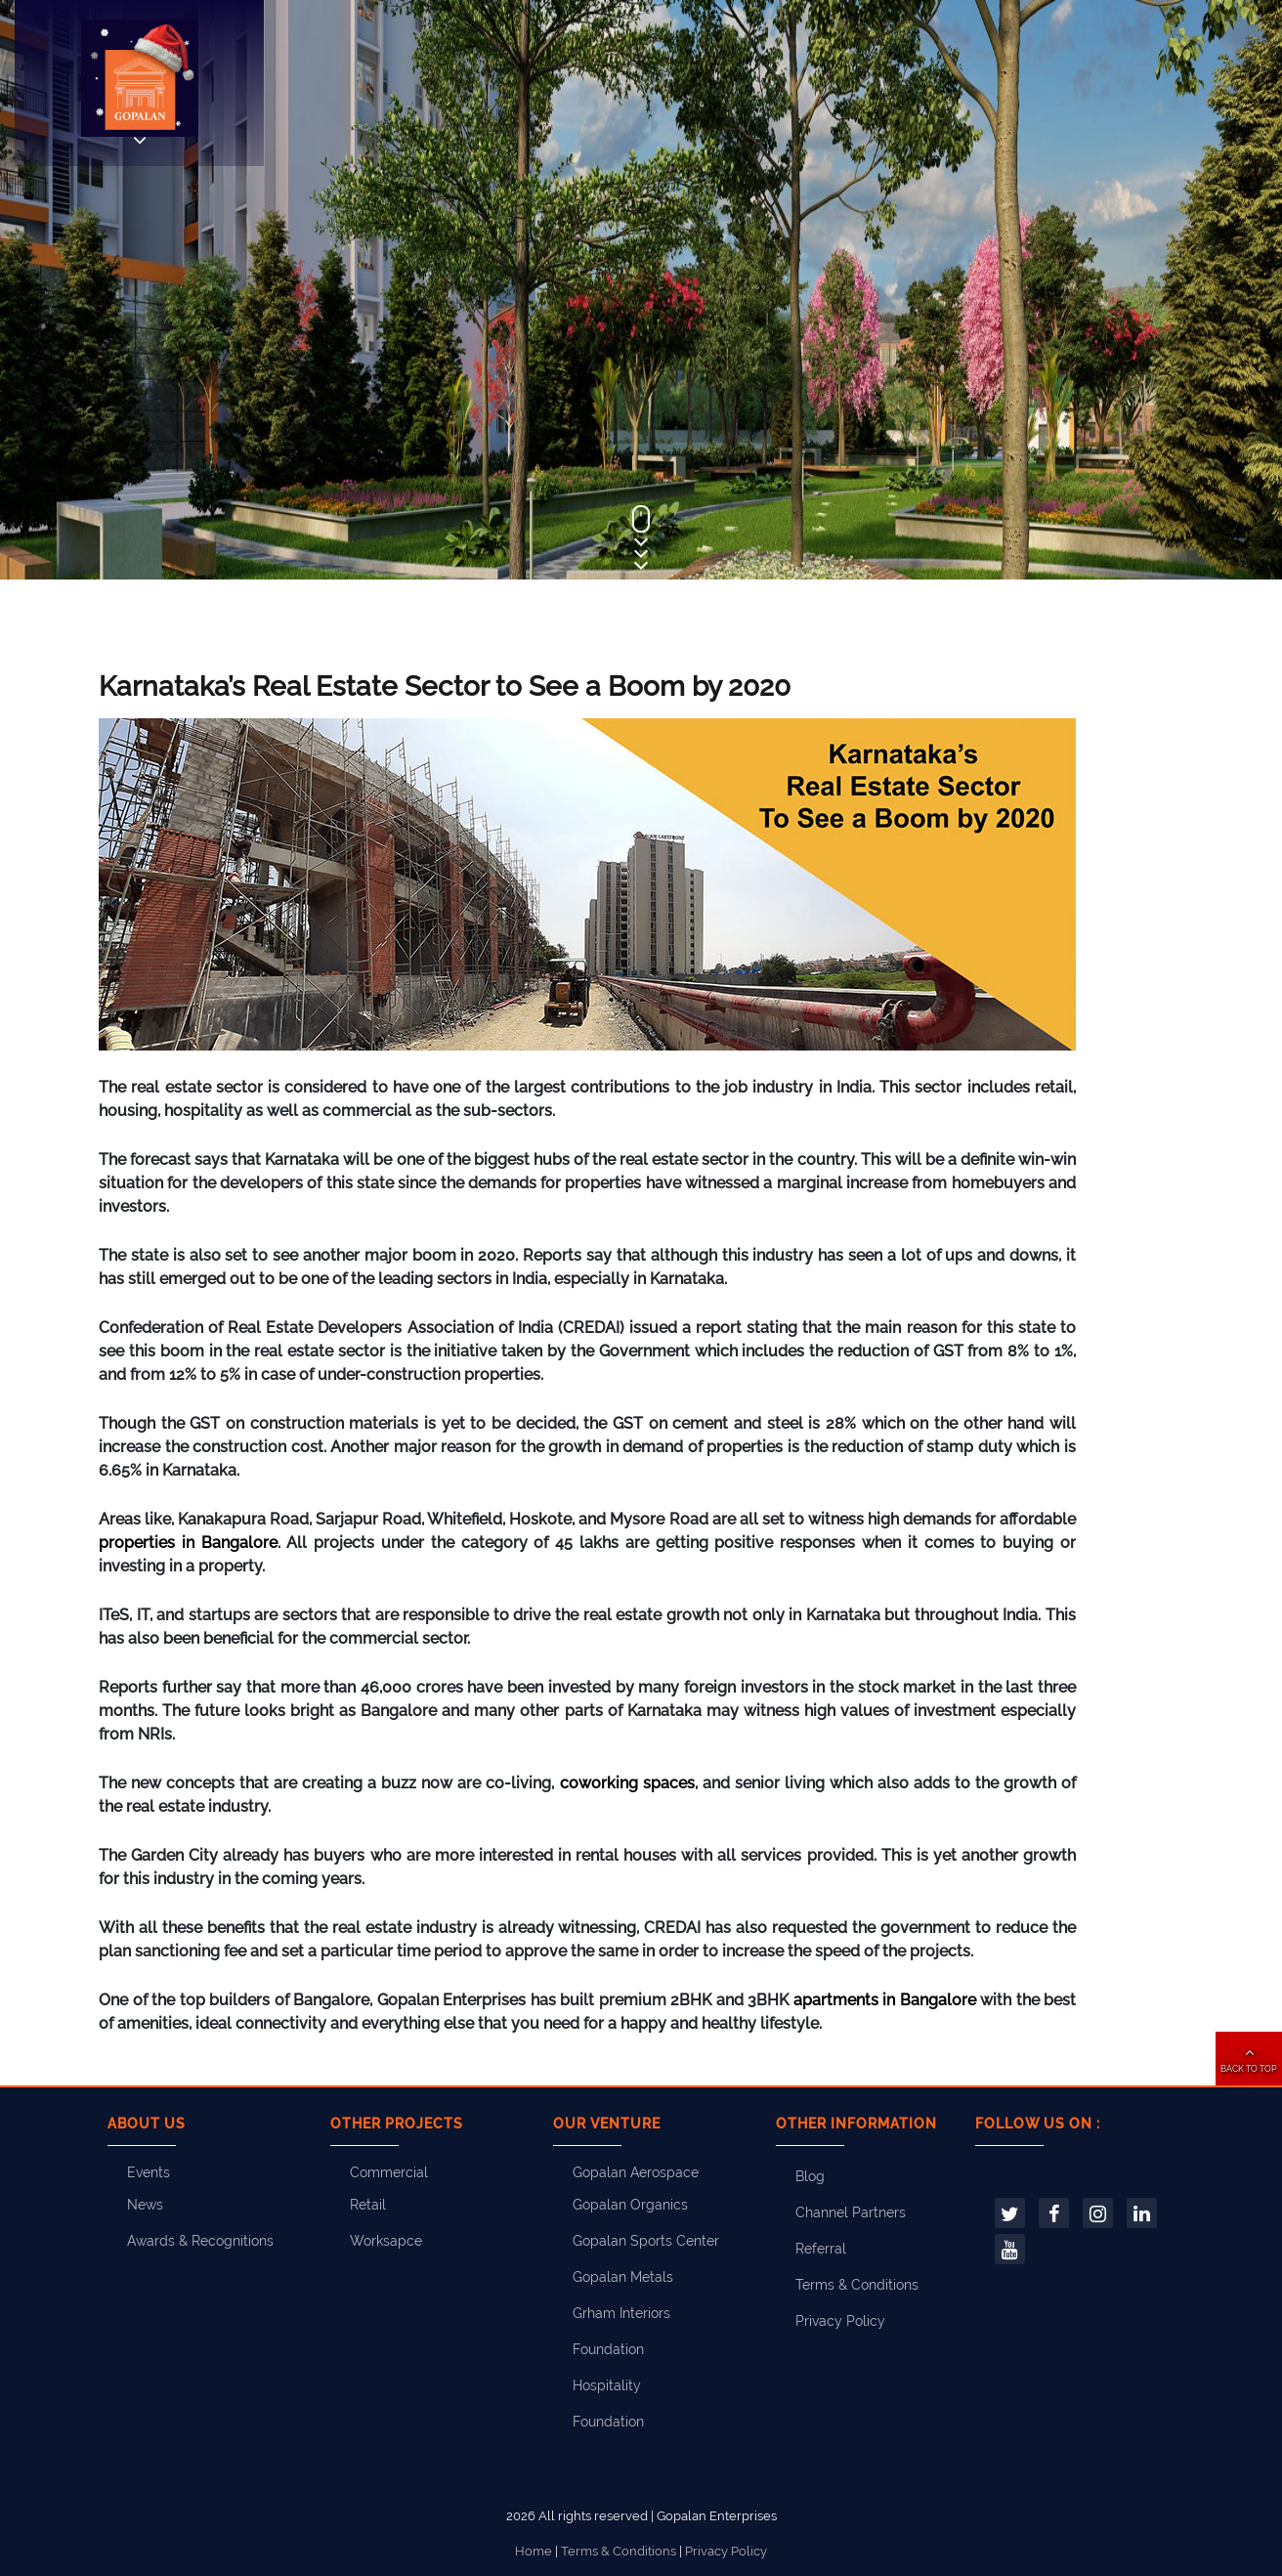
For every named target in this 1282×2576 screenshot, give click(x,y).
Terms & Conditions (857, 2285)
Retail (368, 2204)
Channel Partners (850, 2212)
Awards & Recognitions (200, 2241)
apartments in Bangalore (884, 2000)
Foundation (608, 2349)
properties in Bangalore (188, 1542)
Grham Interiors (621, 2313)
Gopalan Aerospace (636, 2172)
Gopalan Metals (623, 2277)
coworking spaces (627, 1783)
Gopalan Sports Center (646, 2241)
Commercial (389, 2172)
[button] (1249, 2058)
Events (148, 2172)
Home (533, 2551)
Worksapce (386, 2241)
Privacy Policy (840, 2321)
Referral (820, 2248)
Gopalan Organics (630, 2204)
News (145, 2204)
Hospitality (607, 2385)
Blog (810, 2176)
